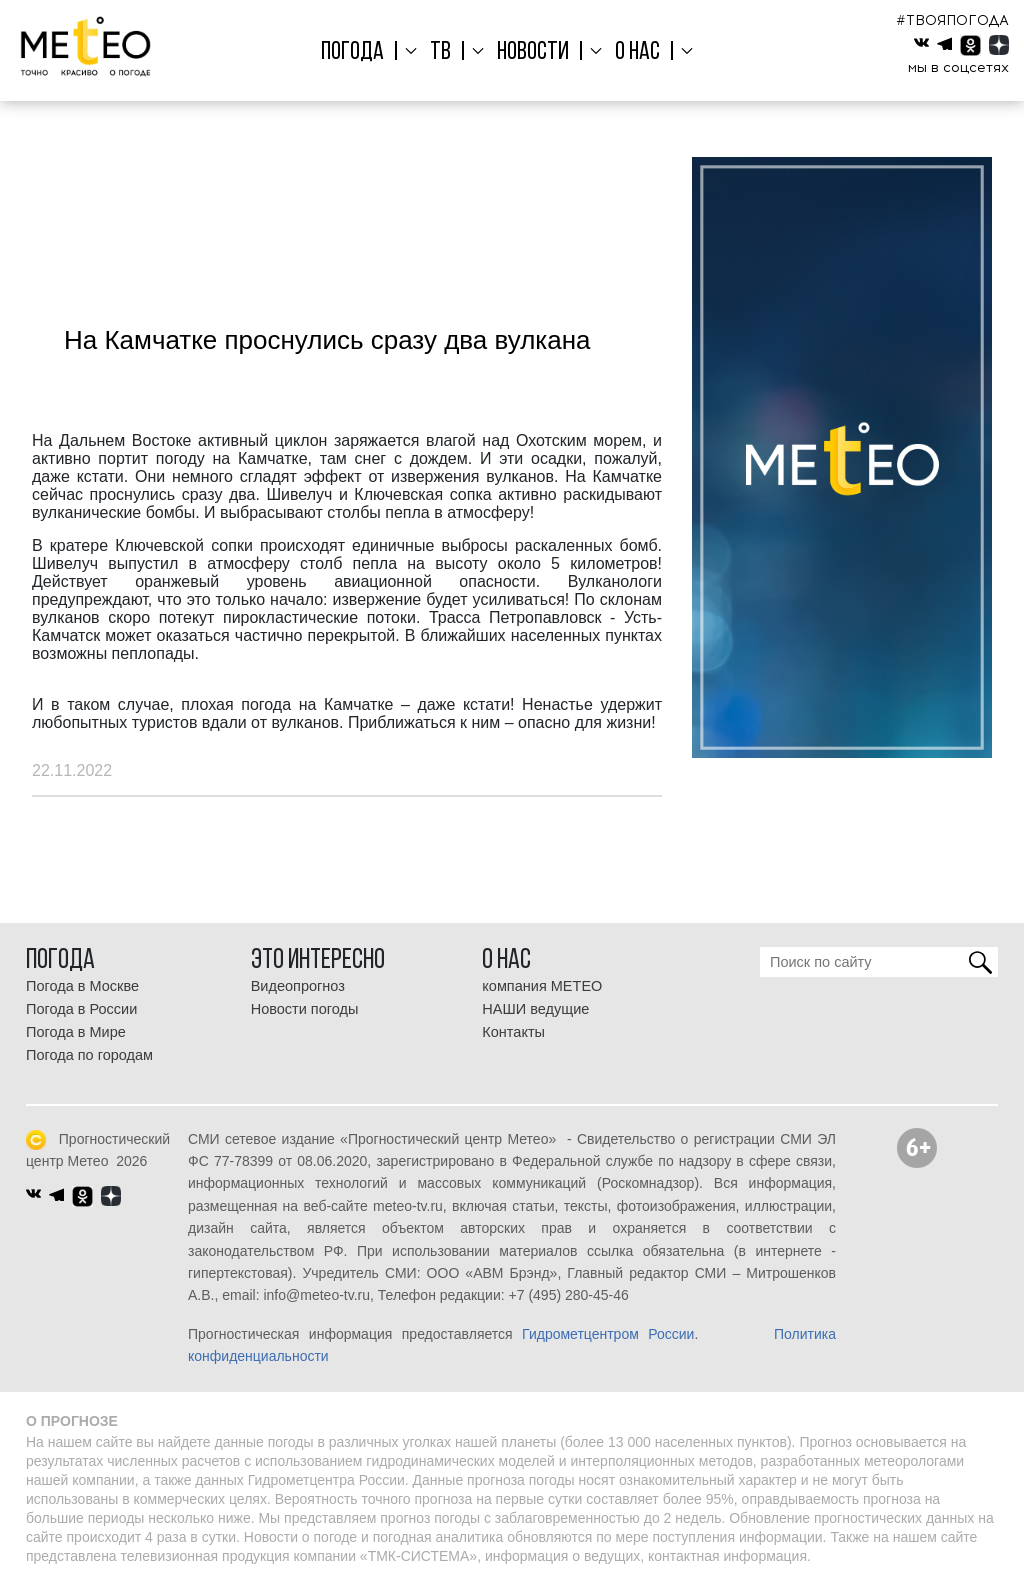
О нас (633, 52)
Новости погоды (305, 1009)
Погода (359, 52)
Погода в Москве (82, 986)
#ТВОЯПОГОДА (952, 20)
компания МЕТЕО (542, 986)
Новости (533, 52)
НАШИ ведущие (535, 1009)
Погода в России (81, 1009)
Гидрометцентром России (608, 1334)
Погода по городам (89, 1055)
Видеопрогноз (298, 986)
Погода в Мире (76, 1032)
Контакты (513, 1032)
